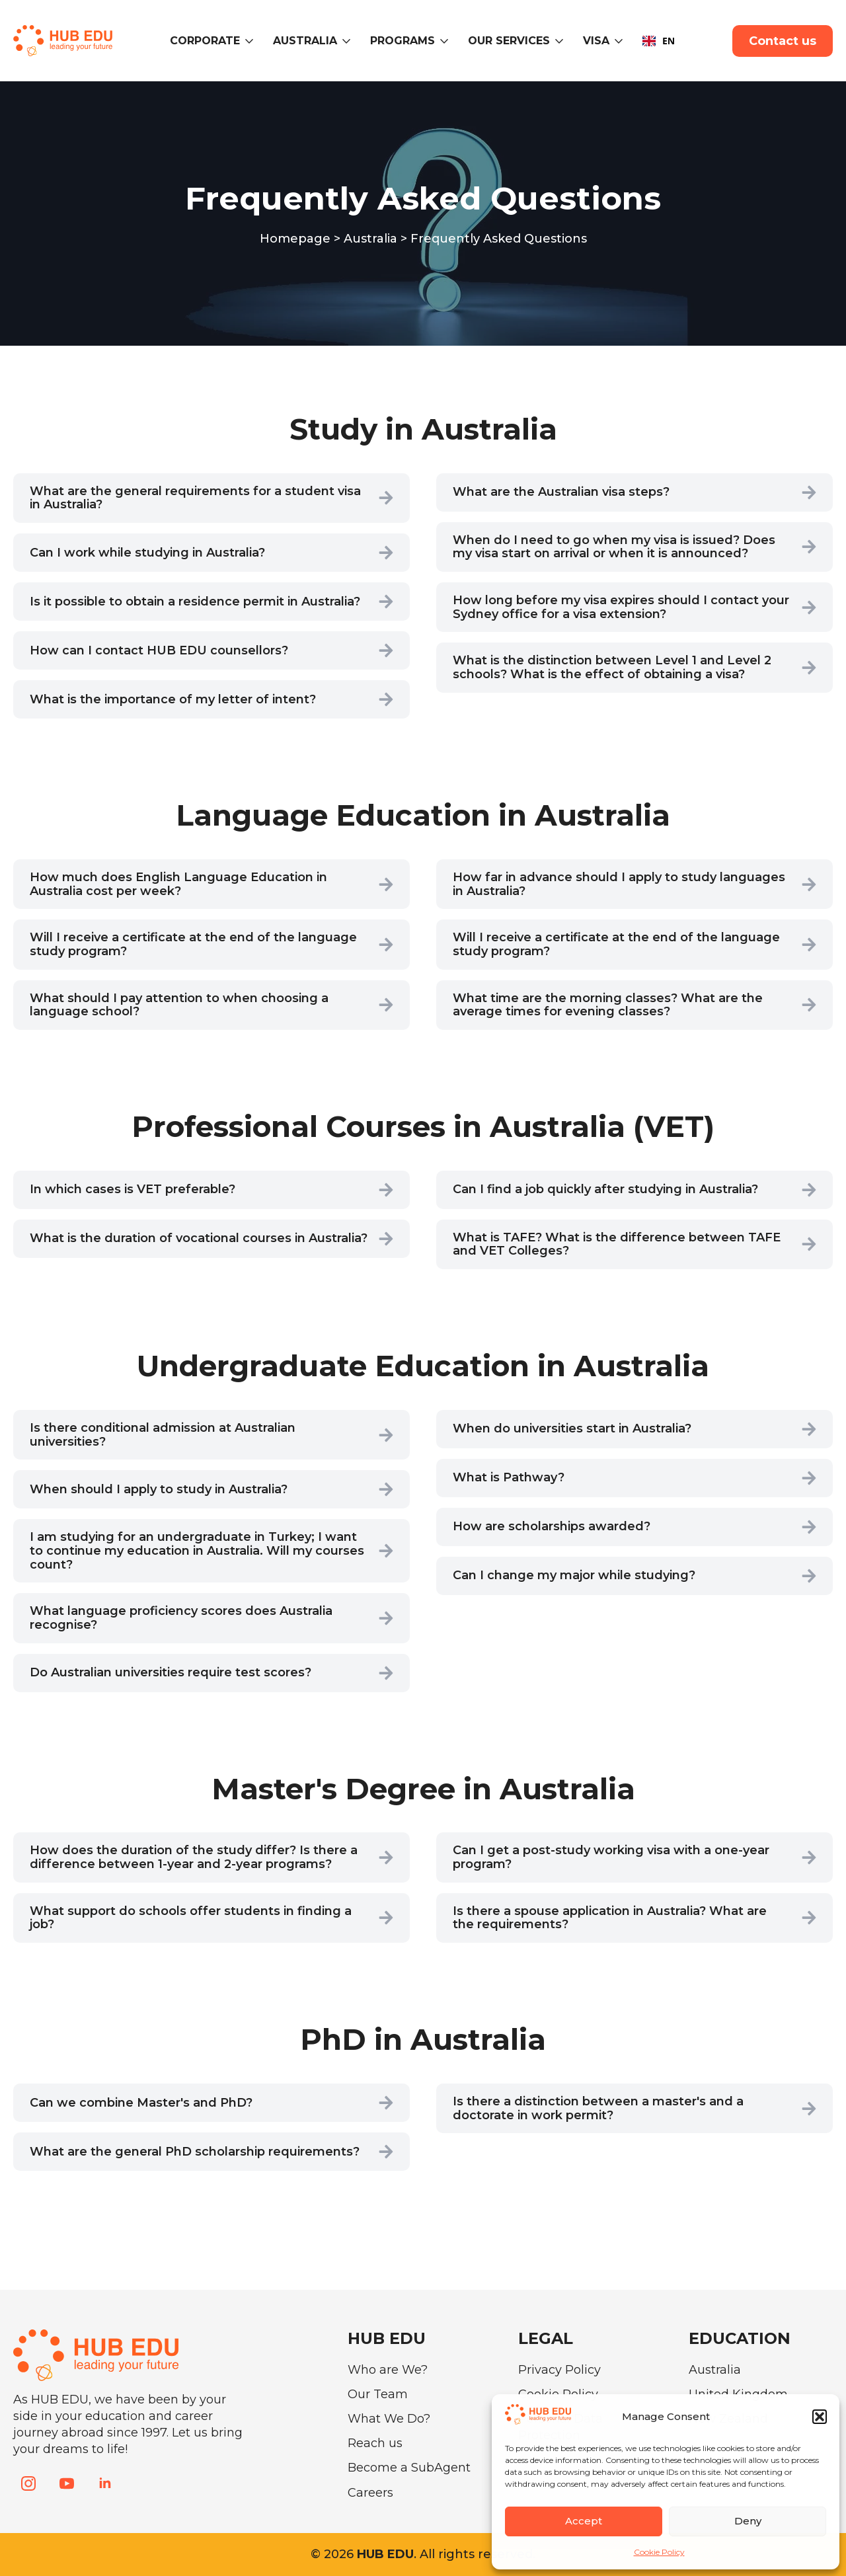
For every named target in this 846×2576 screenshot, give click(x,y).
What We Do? (389, 2418)
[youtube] (67, 2483)
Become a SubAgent (409, 2467)
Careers (370, 2492)
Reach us (375, 2443)
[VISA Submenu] (621, 40)
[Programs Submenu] (446, 40)
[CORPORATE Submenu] (251, 40)
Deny (747, 2521)
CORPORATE (205, 40)
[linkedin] (105, 2483)
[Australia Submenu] (348, 40)
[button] (819, 2416)
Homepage (295, 238)
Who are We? (388, 2369)
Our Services (509, 40)
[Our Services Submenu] (561, 40)
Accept (583, 2521)
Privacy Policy (559, 2369)
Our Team (378, 2394)
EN (658, 40)
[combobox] (659, 41)
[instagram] (28, 2483)
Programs (402, 40)
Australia (305, 40)
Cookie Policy (659, 2552)
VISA (596, 40)
